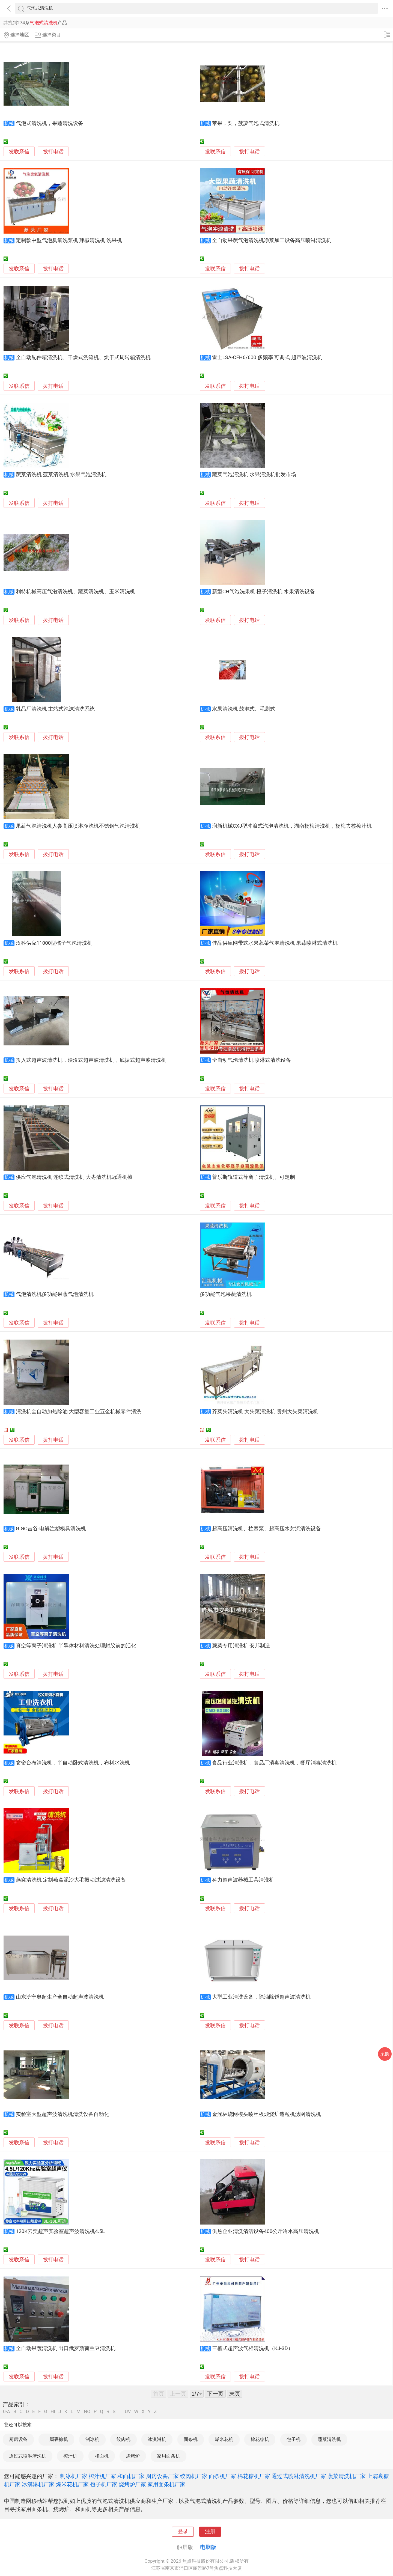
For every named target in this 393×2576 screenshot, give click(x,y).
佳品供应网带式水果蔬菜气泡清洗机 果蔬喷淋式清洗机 (275, 943)
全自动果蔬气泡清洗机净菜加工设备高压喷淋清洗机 (271, 240)
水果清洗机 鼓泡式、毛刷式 (244, 709)
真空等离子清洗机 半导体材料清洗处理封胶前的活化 (76, 1646)
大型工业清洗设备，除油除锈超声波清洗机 (261, 1997)
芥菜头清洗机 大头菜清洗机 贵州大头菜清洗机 (265, 1412)
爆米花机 (224, 2439)
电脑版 (208, 2547)
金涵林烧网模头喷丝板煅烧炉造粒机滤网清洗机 (266, 2114)
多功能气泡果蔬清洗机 (226, 1294)
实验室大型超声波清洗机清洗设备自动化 (62, 2114)
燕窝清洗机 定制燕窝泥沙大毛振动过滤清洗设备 (71, 1880)
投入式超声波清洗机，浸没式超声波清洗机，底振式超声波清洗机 (91, 1060)
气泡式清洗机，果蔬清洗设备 (49, 123)
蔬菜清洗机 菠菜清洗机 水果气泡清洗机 (61, 475)
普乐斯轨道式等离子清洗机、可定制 (253, 1177)
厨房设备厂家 (162, 2476)
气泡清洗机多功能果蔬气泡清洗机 (55, 1294)
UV (128, 2411)
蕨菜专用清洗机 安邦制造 (241, 1646)
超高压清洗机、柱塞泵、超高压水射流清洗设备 (266, 1529)
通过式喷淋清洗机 (27, 2456)
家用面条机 (168, 2456)
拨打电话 (53, 151)
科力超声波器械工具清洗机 (243, 1880)
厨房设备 (18, 2439)
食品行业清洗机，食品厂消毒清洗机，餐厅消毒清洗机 (274, 1763)
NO (87, 2411)
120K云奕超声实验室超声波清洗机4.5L (60, 2231)
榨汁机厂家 (102, 2476)
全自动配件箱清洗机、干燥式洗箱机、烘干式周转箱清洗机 (83, 357)
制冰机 (92, 2439)
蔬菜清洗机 (329, 2439)
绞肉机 (123, 2439)
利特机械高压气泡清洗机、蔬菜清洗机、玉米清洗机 (75, 592)
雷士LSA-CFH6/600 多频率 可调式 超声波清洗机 (267, 357)
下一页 (215, 2393)
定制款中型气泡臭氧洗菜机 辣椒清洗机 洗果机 (69, 240)
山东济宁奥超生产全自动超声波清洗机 (60, 1997)
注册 (210, 2532)
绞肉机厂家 (193, 2476)
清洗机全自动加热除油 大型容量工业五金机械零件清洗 (79, 1412)
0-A (6, 2411)
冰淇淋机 (157, 2439)
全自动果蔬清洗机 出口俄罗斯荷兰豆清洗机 (66, 2348)
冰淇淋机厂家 (38, 2484)
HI (52, 2411)
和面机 (102, 2456)
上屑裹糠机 (56, 2439)
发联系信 (19, 152)
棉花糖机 (260, 2439)
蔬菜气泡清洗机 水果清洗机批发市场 (254, 475)
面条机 (191, 2439)
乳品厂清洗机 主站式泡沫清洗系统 (55, 709)
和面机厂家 (131, 2476)
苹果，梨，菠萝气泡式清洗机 (245, 123)
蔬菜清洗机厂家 (346, 2476)
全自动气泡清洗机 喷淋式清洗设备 (251, 1060)
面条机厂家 (222, 2476)
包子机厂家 (103, 2484)
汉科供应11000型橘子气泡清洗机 (54, 943)
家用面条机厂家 (166, 2484)
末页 (234, 2393)
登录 (183, 2532)
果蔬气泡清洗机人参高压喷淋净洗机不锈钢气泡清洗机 (78, 826)
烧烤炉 (133, 2456)
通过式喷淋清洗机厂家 (299, 2476)
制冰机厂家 (73, 2476)
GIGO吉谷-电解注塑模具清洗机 (51, 1529)
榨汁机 (70, 2456)
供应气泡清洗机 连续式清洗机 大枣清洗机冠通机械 (74, 1177)
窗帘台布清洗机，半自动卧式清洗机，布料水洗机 (73, 1763)
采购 (384, 2053)
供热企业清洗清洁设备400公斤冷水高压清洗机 (265, 2231)
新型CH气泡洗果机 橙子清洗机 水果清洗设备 (263, 592)
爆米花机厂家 (72, 2484)
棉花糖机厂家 (253, 2476)
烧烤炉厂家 (132, 2484)
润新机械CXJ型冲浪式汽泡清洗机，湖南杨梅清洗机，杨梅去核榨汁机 (292, 826)
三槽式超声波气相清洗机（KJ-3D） (252, 2348)
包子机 (293, 2439)
